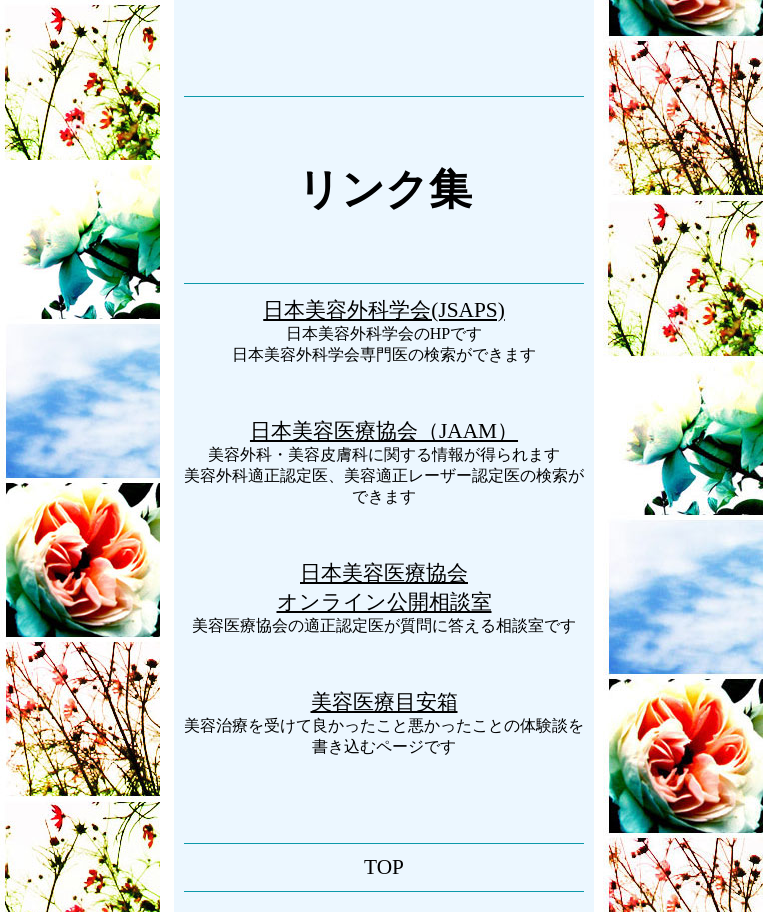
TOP (384, 867)
